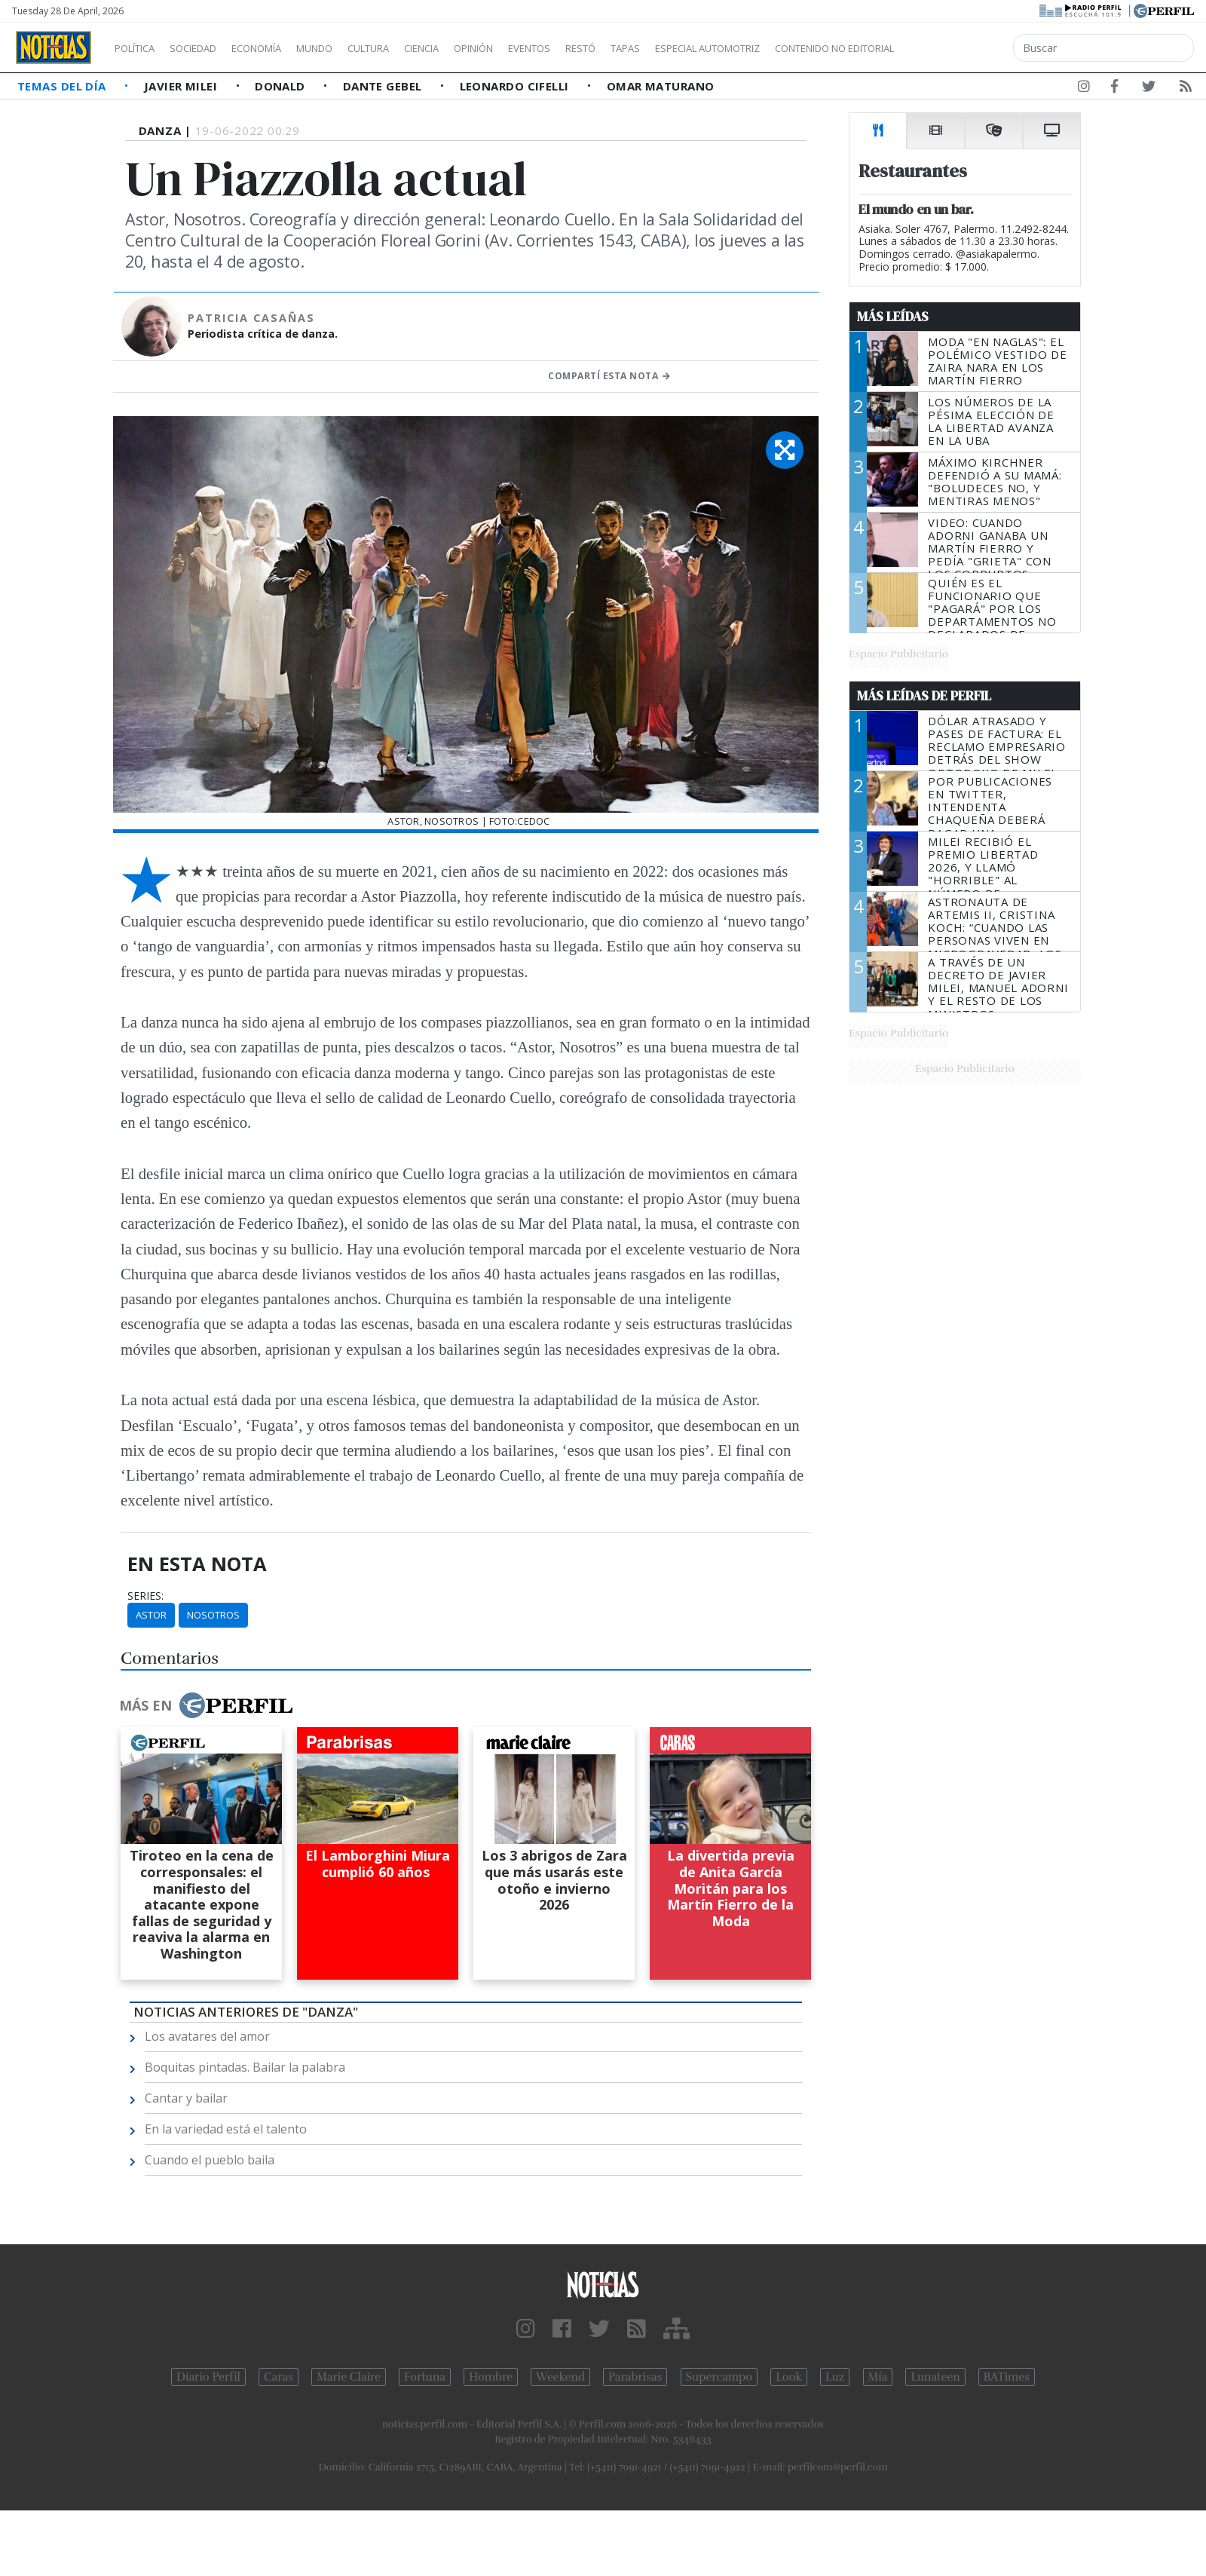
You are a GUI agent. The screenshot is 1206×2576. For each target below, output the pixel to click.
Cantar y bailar (186, 2098)
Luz (834, 2377)
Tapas (710, 48)
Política (140, 48)
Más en (205, 1705)
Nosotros (213, 1615)
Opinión (535, 48)
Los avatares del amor (207, 2036)
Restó (659, 48)
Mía (878, 2377)
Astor (151, 1615)
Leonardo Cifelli (516, 85)
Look (789, 2377)
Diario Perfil (208, 2377)
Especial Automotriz (808, 48)
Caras (278, 2377)
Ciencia (473, 48)
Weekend (560, 2377)
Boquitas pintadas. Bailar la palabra (245, 2067)
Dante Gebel (384, 85)
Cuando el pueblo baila (209, 2160)
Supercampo (719, 2377)
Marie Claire (349, 2377)
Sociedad (209, 48)
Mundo (349, 48)
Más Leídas (893, 317)
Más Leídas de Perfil (924, 696)
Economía (282, 48)
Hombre (491, 2377)
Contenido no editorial (963, 48)
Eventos (600, 48)
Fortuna (424, 2377)
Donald (281, 85)
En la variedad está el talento (226, 2129)
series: (145, 1596)
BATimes (1007, 2377)
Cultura (411, 48)
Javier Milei (182, 85)
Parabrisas (635, 2377)
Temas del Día (63, 85)
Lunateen (935, 2377)
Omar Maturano (661, 85)
